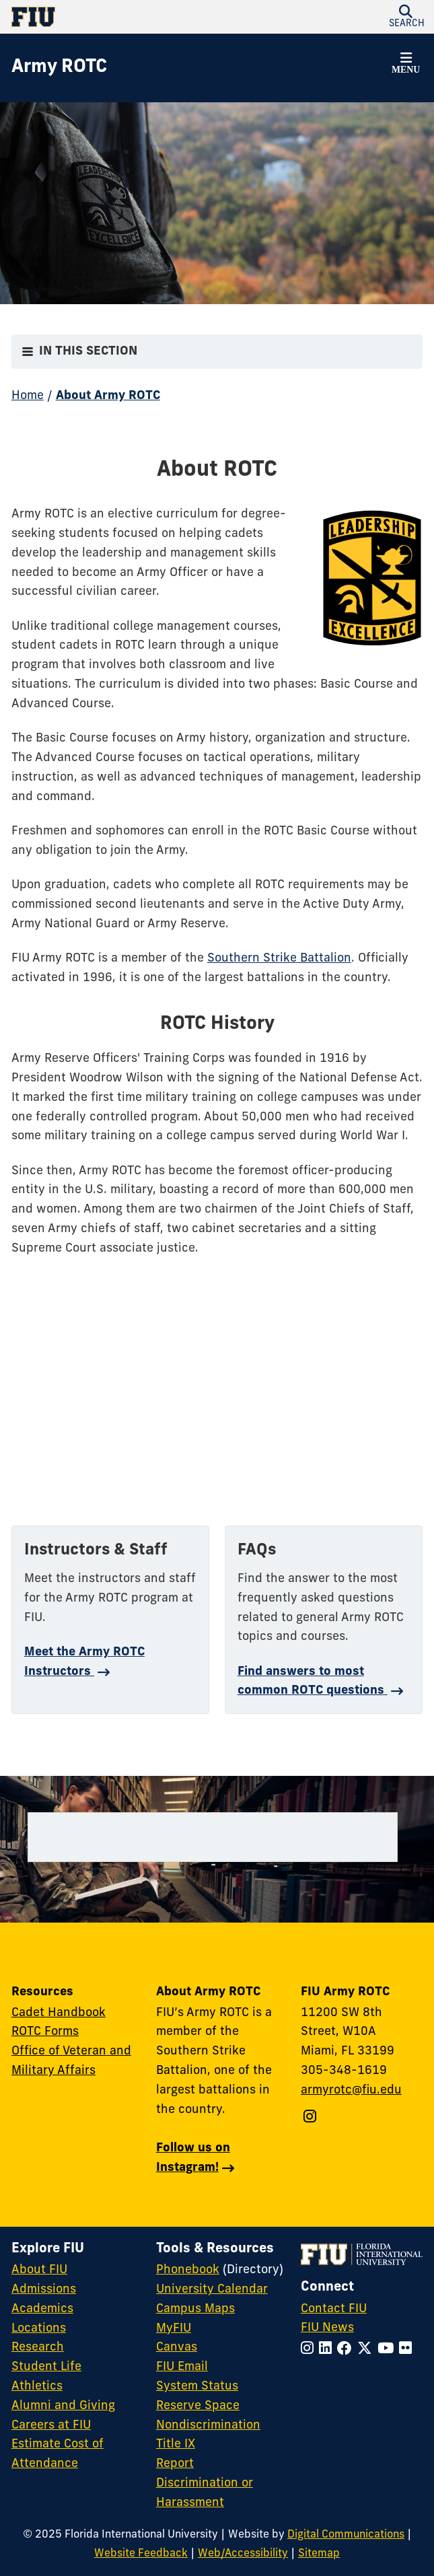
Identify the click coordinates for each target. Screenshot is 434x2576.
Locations (38, 2328)
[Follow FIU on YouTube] (388, 2349)
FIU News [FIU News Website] (327, 2328)
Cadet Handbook (58, 2013)
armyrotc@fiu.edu (351, 2090)
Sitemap (319, 2553)
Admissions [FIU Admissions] (43, 2289)
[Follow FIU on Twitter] (367, 2349)
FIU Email (182, 2367)
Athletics (37, 2386)
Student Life (46, 2367)
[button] (406, 65)
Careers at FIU (51, 2425)
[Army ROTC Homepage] (59, 68)
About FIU (39, 2270)
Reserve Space (198, 2406)
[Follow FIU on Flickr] (408, 2349)
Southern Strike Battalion (279, 958)
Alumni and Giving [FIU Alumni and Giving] (63, 2406)
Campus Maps (195, 2309)
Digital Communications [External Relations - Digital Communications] (345, 2535)
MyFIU (173, 2328)
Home (27, 396)
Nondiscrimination (208, 2425)
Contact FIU (334, 2309)
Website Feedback (141, 2553)
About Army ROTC (108, 396)
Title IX (175, 2444)
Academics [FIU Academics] (42, 2309)
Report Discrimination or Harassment (204, 2483)
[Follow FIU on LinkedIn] (328, 2349)
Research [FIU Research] (37, 2347)
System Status (197, 2386)
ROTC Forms (45, 2032)
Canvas (176, 2347)
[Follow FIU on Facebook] (347, 2349)
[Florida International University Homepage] (114, 17)
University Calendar (212, 2289)
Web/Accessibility (243, 2553)
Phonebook (187, 2270)
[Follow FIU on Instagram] (310, 2349)
